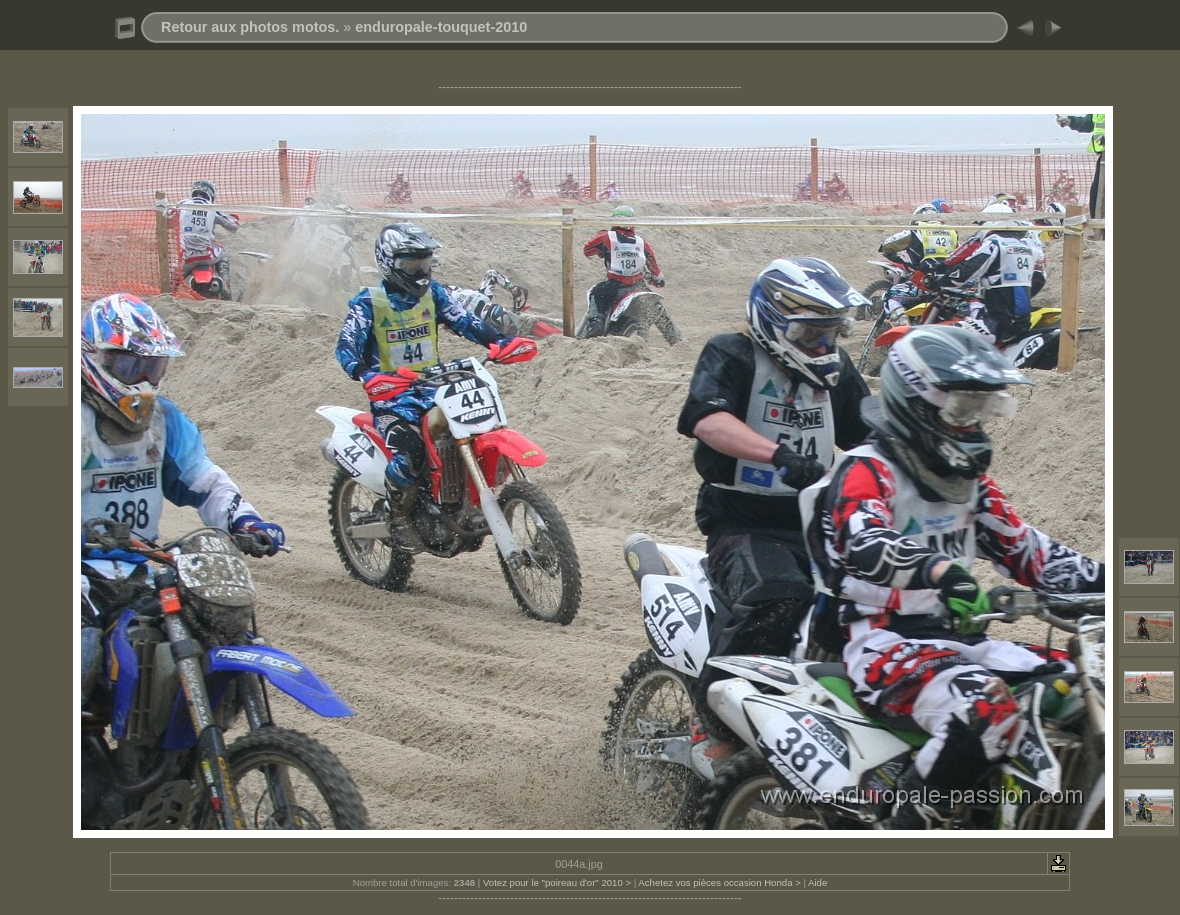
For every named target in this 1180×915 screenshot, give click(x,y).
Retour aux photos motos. (250, 27)
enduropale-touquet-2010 (441, 27)
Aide (817, 882)
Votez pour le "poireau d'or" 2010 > (557, 882)
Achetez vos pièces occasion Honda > (719, 882)
